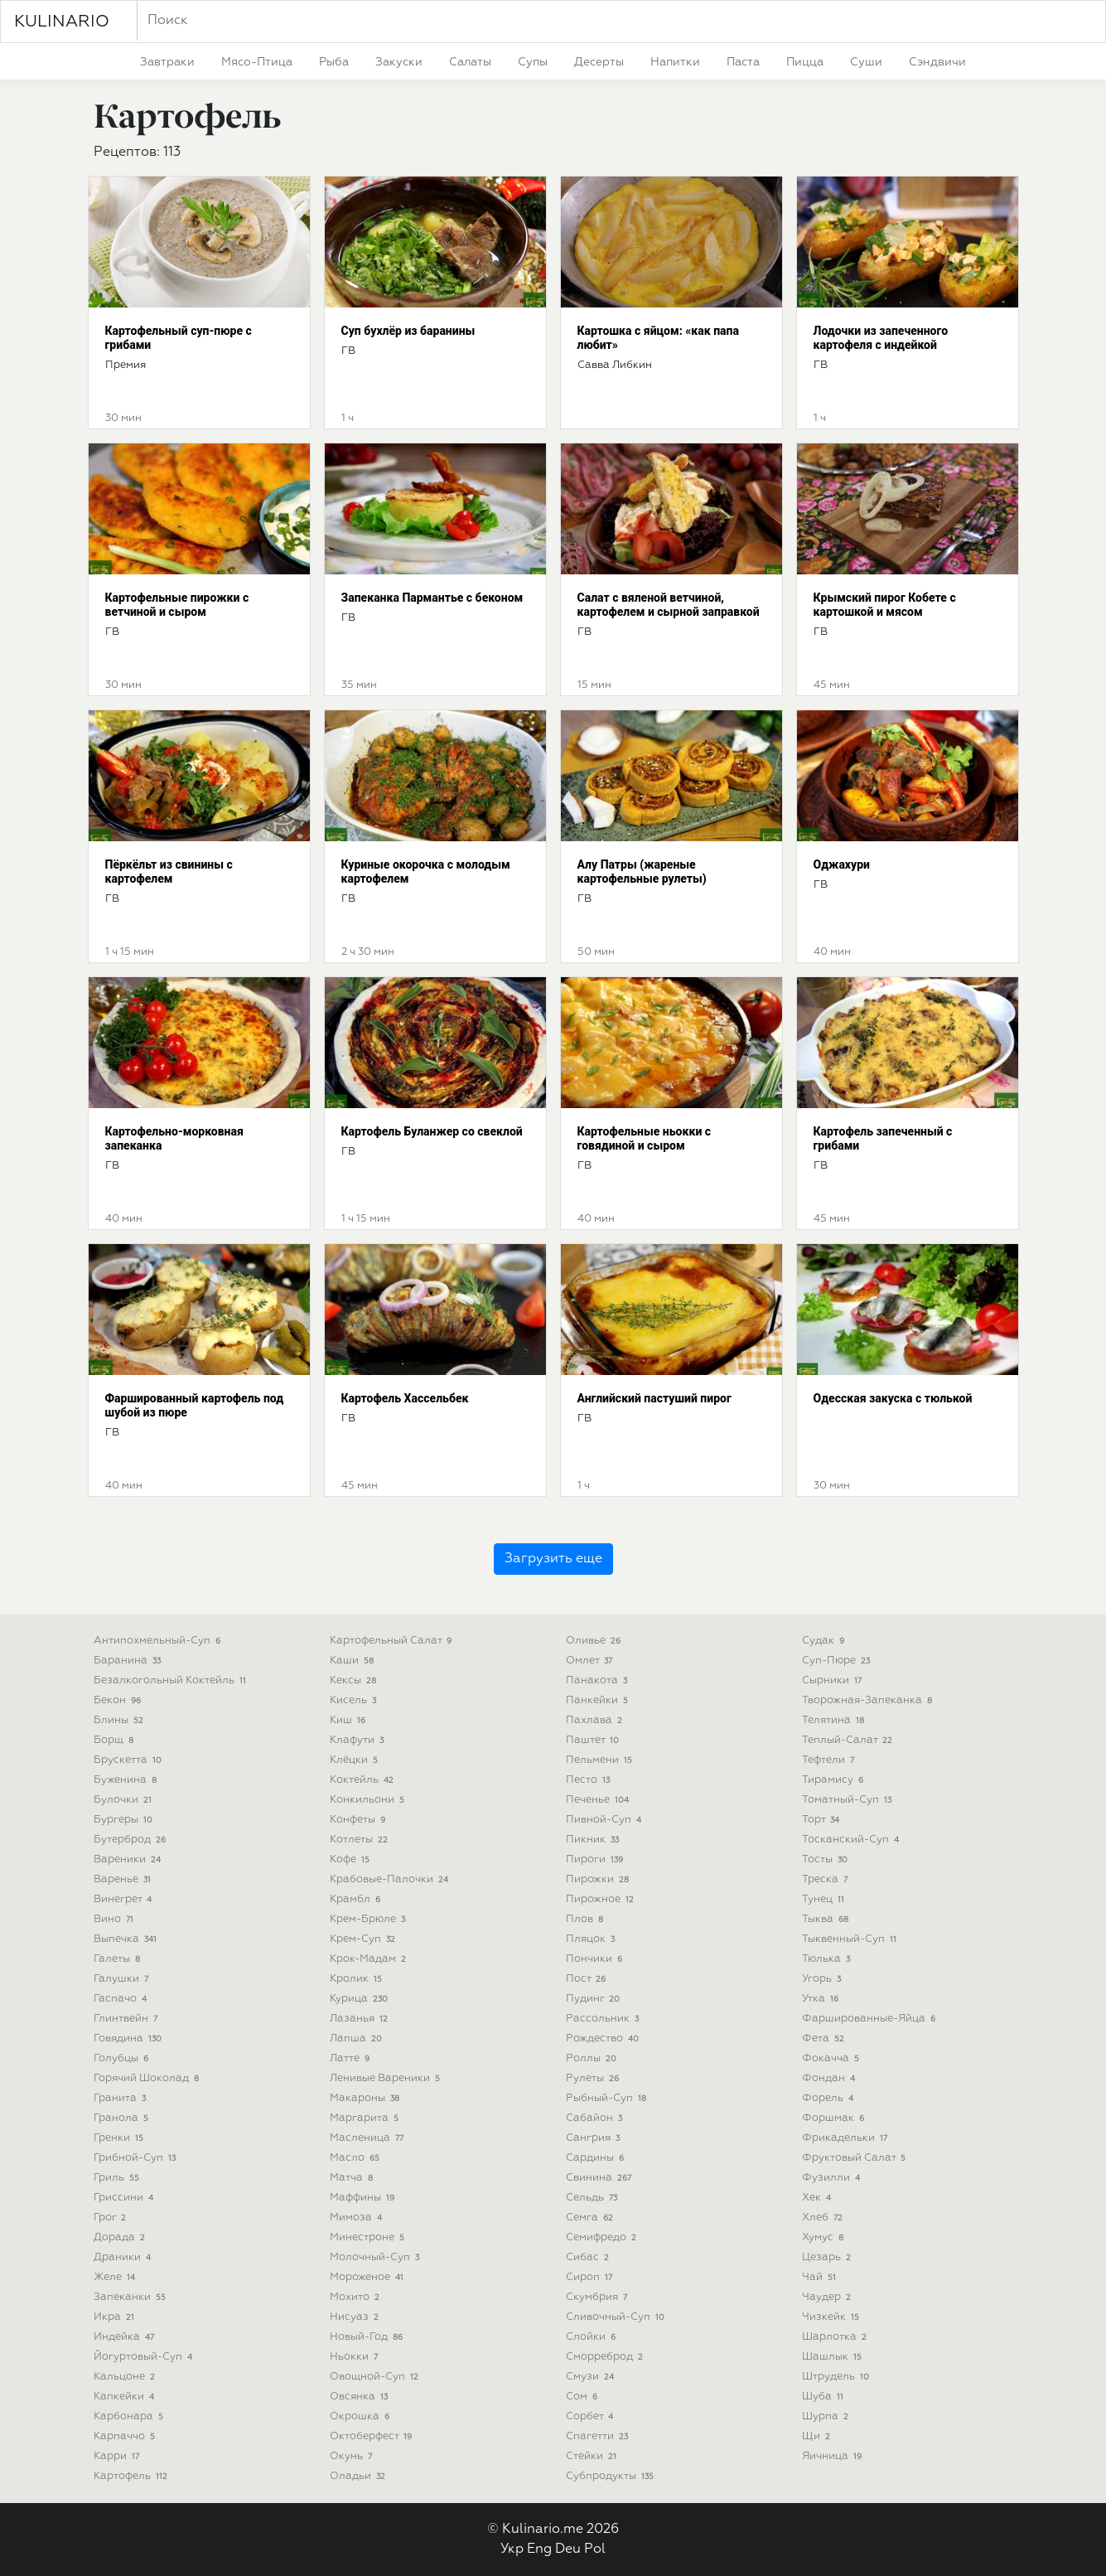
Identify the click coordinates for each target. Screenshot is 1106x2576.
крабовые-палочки (391, 1879)
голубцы (123, 2058)
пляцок (592, 1939)
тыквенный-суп (851, 1939)
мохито (357, 2297)
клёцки (356, 1760)
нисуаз (356, 2317)
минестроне (369, 2237)
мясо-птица (256, 62)
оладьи (359, 2476)
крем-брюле (369, 1919)
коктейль (364, 1780)
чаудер (828, 2297)
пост (588, 1978)
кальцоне (126, 2376)
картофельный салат (393, 1640)
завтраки (167, 62)
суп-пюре (838, 1660)
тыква (827, 1919)
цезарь (828, 2257)
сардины (597, 2157)
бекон (119, 1700)
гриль (118, 2177)
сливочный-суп (617, 2317)
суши (866, 62)
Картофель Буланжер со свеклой (432, 1131)
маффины (364, 2197)
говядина (130, 2038)
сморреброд (606, 2356)
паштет (594, 1740)
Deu (568, 2549)
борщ (116, 1740)
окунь (353, 2456)
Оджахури (842, 864)
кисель (355, 1700)
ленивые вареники (387, 2078)
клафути (359, 1740)
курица (361, 1998)
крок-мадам (370, 1959)
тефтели (830, 1760)
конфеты (359, 1819)
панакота (598, 1680)
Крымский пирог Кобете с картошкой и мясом (885, 604)
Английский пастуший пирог (654, 1398)
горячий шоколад (148, 2078)
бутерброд (132, 1839)
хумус (825, 2237)
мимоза (358, 2217)
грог (112, 2217)
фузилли (833, 2177)
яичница (834, 2456)
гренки (120, 2138)
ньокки (356, 2356)
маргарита (366, 2118)
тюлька (828, 1959)
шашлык (834, 2356)
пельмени (601, 1760)
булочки (125, 1799)
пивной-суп (605, 1819)
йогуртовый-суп (145, 2356)
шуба (825, 2396)
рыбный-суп (608, 2098)
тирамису (834, 1780)
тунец (825, 1899)
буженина (127, 1780)
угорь (823, 1978)
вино (116, 1919)
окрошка (362, 2416)
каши (354, 1660)
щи (818, 2436)
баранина (129, 1660)
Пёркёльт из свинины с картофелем (169, 871)
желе (116, 2277)
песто (590, 1780)
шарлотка (836, 2336)
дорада (121, 2237)
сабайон (596, 2118)
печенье (599, 1799)
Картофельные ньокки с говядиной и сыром (644, 1138)
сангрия (595, 2138)
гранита (122, 2098)
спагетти (599, 2436)
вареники (129, 1859)
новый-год (368, 2336)
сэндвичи (937, 62)
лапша (358, 2038)
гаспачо (122, 1998)
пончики (596, 1959)
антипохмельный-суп (159, 1640)
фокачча (832, 2058)
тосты (827, 1859)
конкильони (369, 1799)
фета (825, 2038)
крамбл (357, 1899)
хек (818, 2197)
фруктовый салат (856, 2157)
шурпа (827, 2416)
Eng (539, 2549)
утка (822, 1998)
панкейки (599, 1700)
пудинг (595, 1998)
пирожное (602, 1899)
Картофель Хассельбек (405, 1398)
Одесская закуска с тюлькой (893, 1398)
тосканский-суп (852, 1839)
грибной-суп (137, 2157)
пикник (594, 1839)
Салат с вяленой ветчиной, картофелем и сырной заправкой (668, 604)
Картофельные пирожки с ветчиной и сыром (177, 604)
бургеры (125, 1819)
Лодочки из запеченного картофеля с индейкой (881, 337)
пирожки (599, 1879)
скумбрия (598, 2297)
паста (743, 62)
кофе (352, 1859)
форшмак (835, 2118)
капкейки (126, 2396)
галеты (119, 1959)
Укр (512, 2549)
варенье (124, 1879)
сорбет (591, 2416)
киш (349, 1720)
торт (822, 1819)
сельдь (593, 2197)
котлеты (361, 1839)
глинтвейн (128, 2018)
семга (591, 2217)
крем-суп (364, 1939)
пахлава (596, 1720)
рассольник (604, 2018)
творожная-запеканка (869, 1700)
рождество (604, 2038)
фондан (830, 2078)
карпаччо (126, 2436)
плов (586, 1919)
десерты (599, 62)
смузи (592, 2376)
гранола (123, 2118)
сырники (834, 1680)
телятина (835, 1720)
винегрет (125, 1899)
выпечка (127, 1939)
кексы (355, 1680)
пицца (804, 62)
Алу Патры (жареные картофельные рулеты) (642, 871)
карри (118, 2456)
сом (583, 2396)
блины (120, 1720)
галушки (123, 1978)
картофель (132, 2476)
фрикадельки (846, 2138)
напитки (675, 62)
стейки (593, 2456)
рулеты (594, 2078)
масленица (369, 2138)
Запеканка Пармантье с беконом (432, 597)
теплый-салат (849, 1740)
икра (116, 2317)
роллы (593, 2058)
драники (124, 2257)
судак (825, 1640)
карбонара (130, 2416)
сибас (589, 2257)
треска (827, 1879)
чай (821, 2277)
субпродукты (612, 2476)
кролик (358, 1978)
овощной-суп (376, 2376)
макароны (366, 2098)
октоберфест (373, 2436)
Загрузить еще (553, 1559)
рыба (334, 62)
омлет (591, 1660)
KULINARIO (61, 21)
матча (353, 2177)
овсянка (361, 2396)
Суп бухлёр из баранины (408, 330)
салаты (470, 62)
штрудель (837, 2376)
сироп (591, 2277)
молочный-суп (376, 2257)
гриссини (125, 2197)
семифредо (603, 2237)
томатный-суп (849, 1799)
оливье (595, 1640)
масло (357, 2157)
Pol (595, 2549)
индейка (126, 2336)
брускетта (130, 1760)
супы (533, 62)
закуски (399, 62)
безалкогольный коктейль (172, 1680)
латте (352, 2058)
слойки (593, 2336)
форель (829, 2098)
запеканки (132, 2297)
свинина (600, 2177)
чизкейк (832, 2317)
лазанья (361, 2018)
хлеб (824, 2217)
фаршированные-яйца (870, 2018)
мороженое (369, 2277)
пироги (596, 1859)
